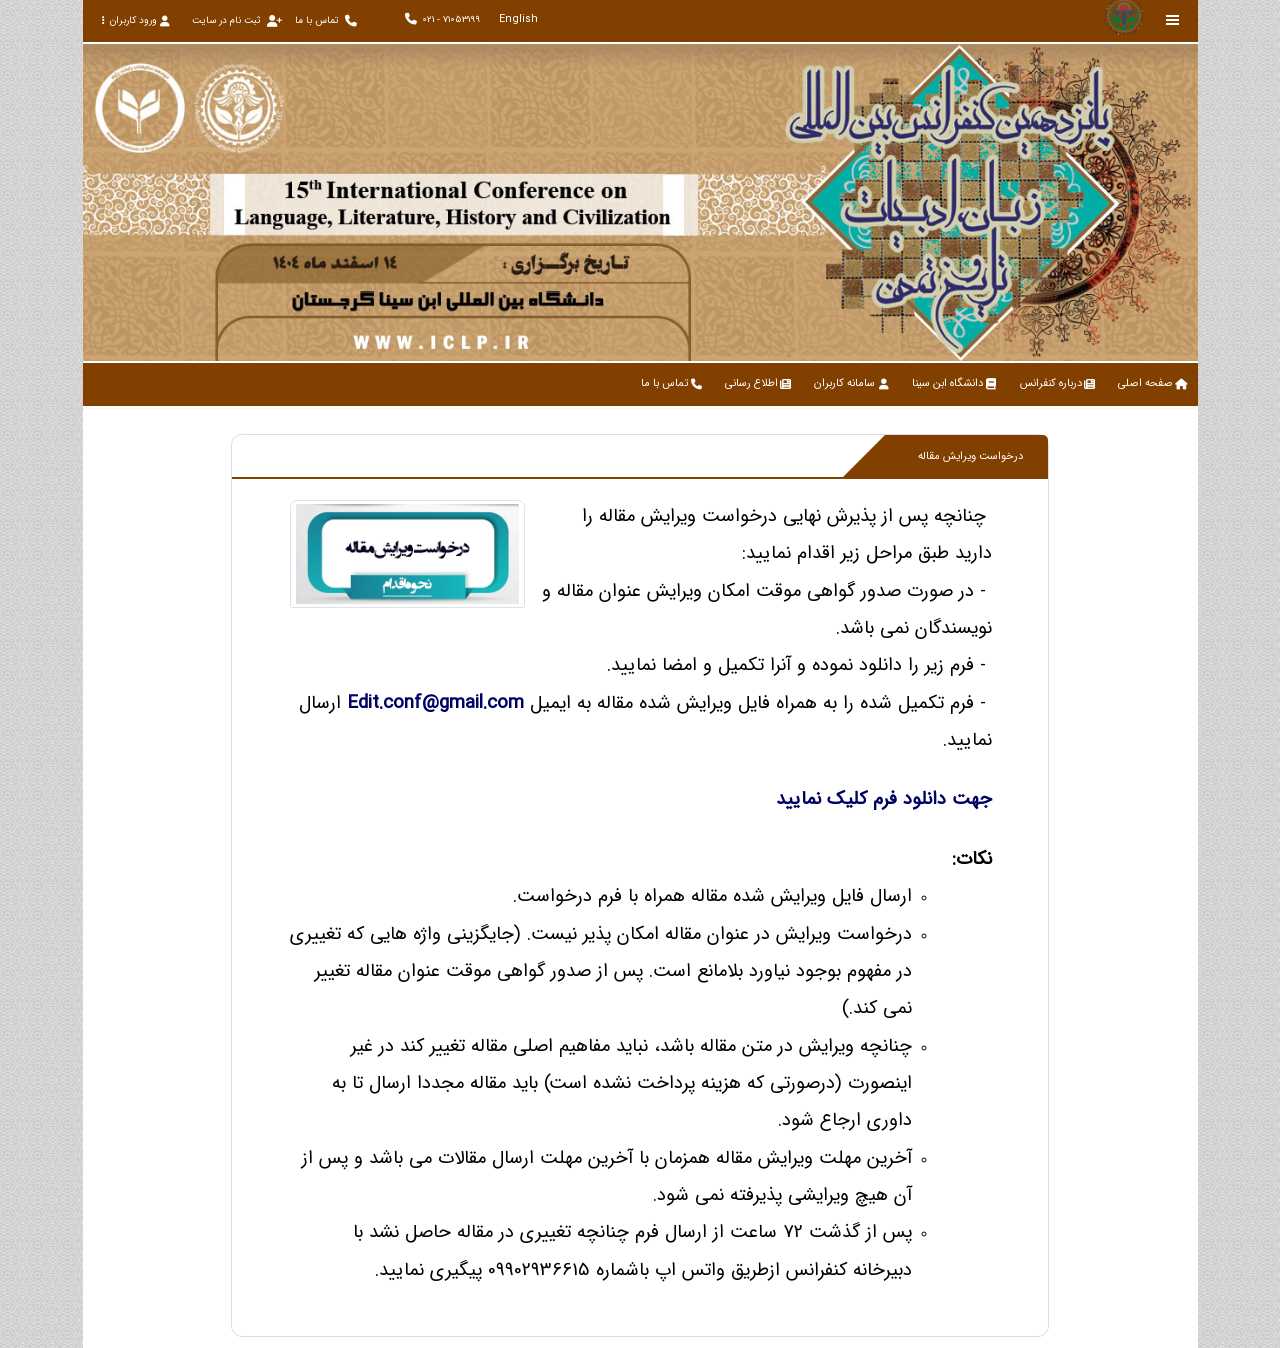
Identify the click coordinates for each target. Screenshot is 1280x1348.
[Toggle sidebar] (1173, 20)
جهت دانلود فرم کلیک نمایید (884, 799)
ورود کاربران (136, 20)
